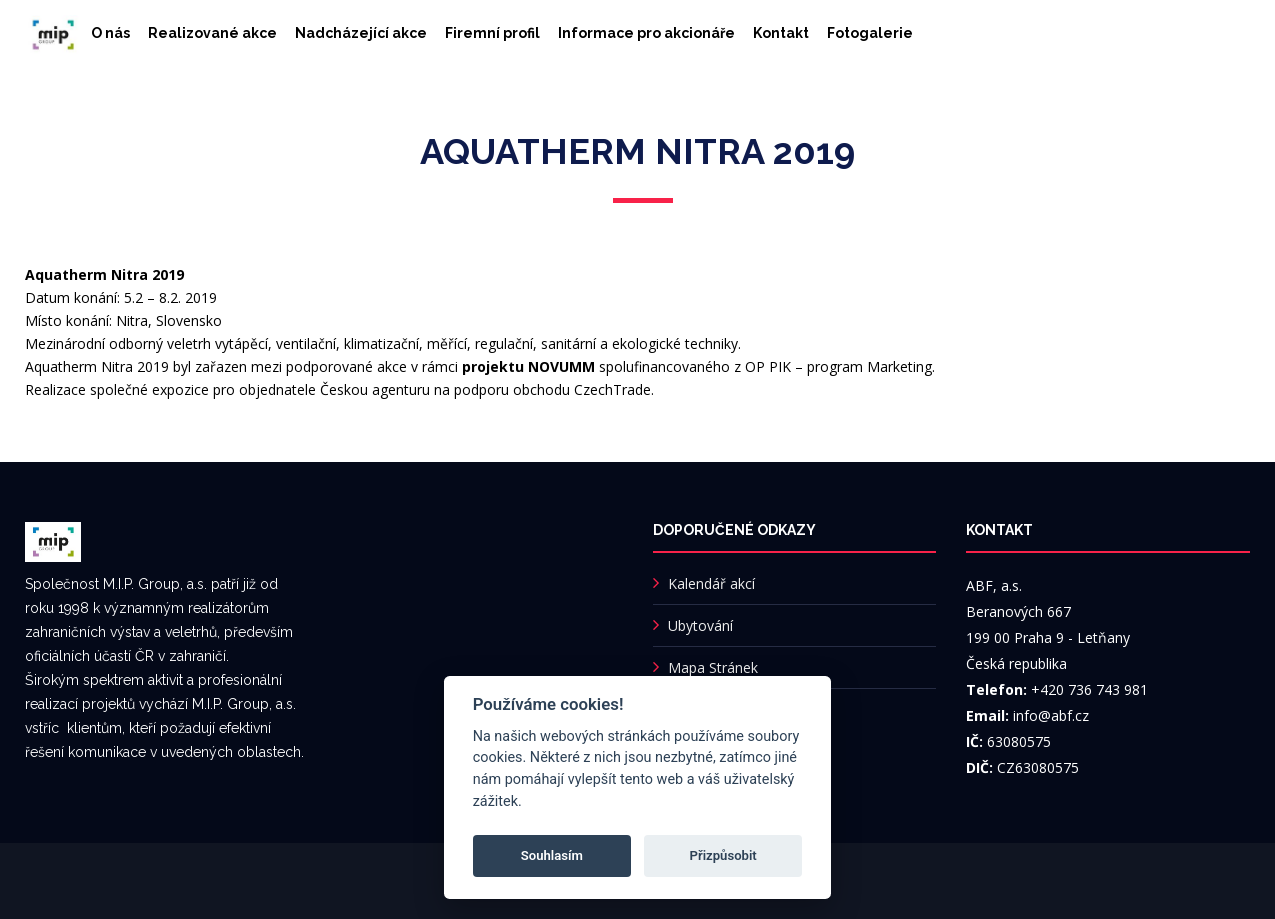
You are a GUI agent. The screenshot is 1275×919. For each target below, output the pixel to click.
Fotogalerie (870, 33)
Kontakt (781, 33)
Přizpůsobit (723, 855)
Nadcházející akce (361, 33)
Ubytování (700, 625)
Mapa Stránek (713, 667)
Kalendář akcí (711, 583)
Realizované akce (212, 33)
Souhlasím (552, 855)
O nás (110, 33)
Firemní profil (492, 33)
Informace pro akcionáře (646, 33)
